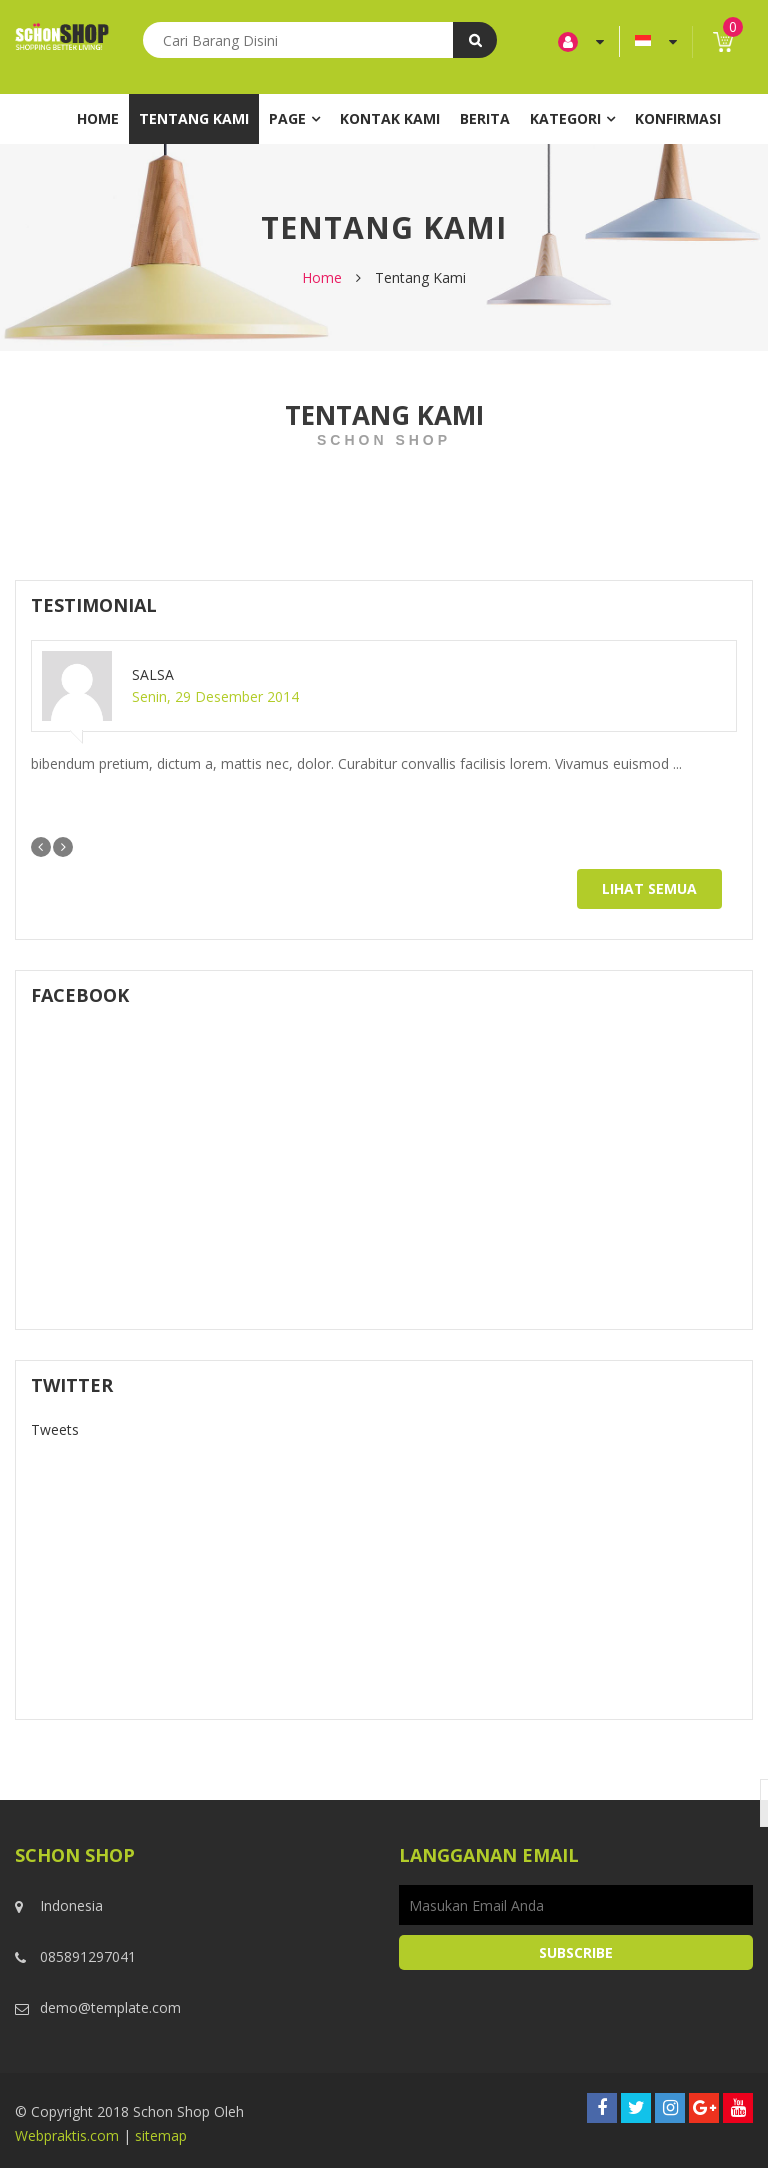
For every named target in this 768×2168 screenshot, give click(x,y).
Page (287, 118)
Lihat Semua (649, 888)
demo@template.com (110, 2007)
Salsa (153, 674)
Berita (485, 118)
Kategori (565, 118)
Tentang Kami (194, 118)
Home (98, 118)
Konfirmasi (678, 118)
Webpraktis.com (67, 2135)
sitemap (161, 2135)
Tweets (55, 1429)
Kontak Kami (390, 118)
